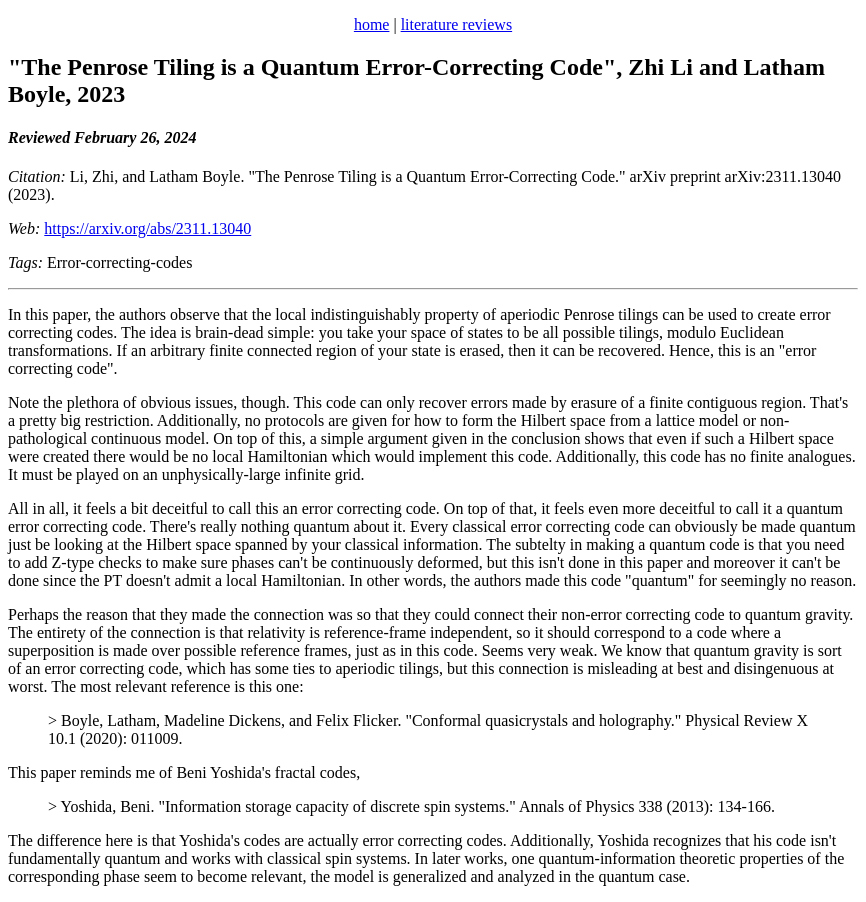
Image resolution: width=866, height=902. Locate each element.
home (372, 24)
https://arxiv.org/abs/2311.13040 (147, 228)
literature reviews (457, 24)
